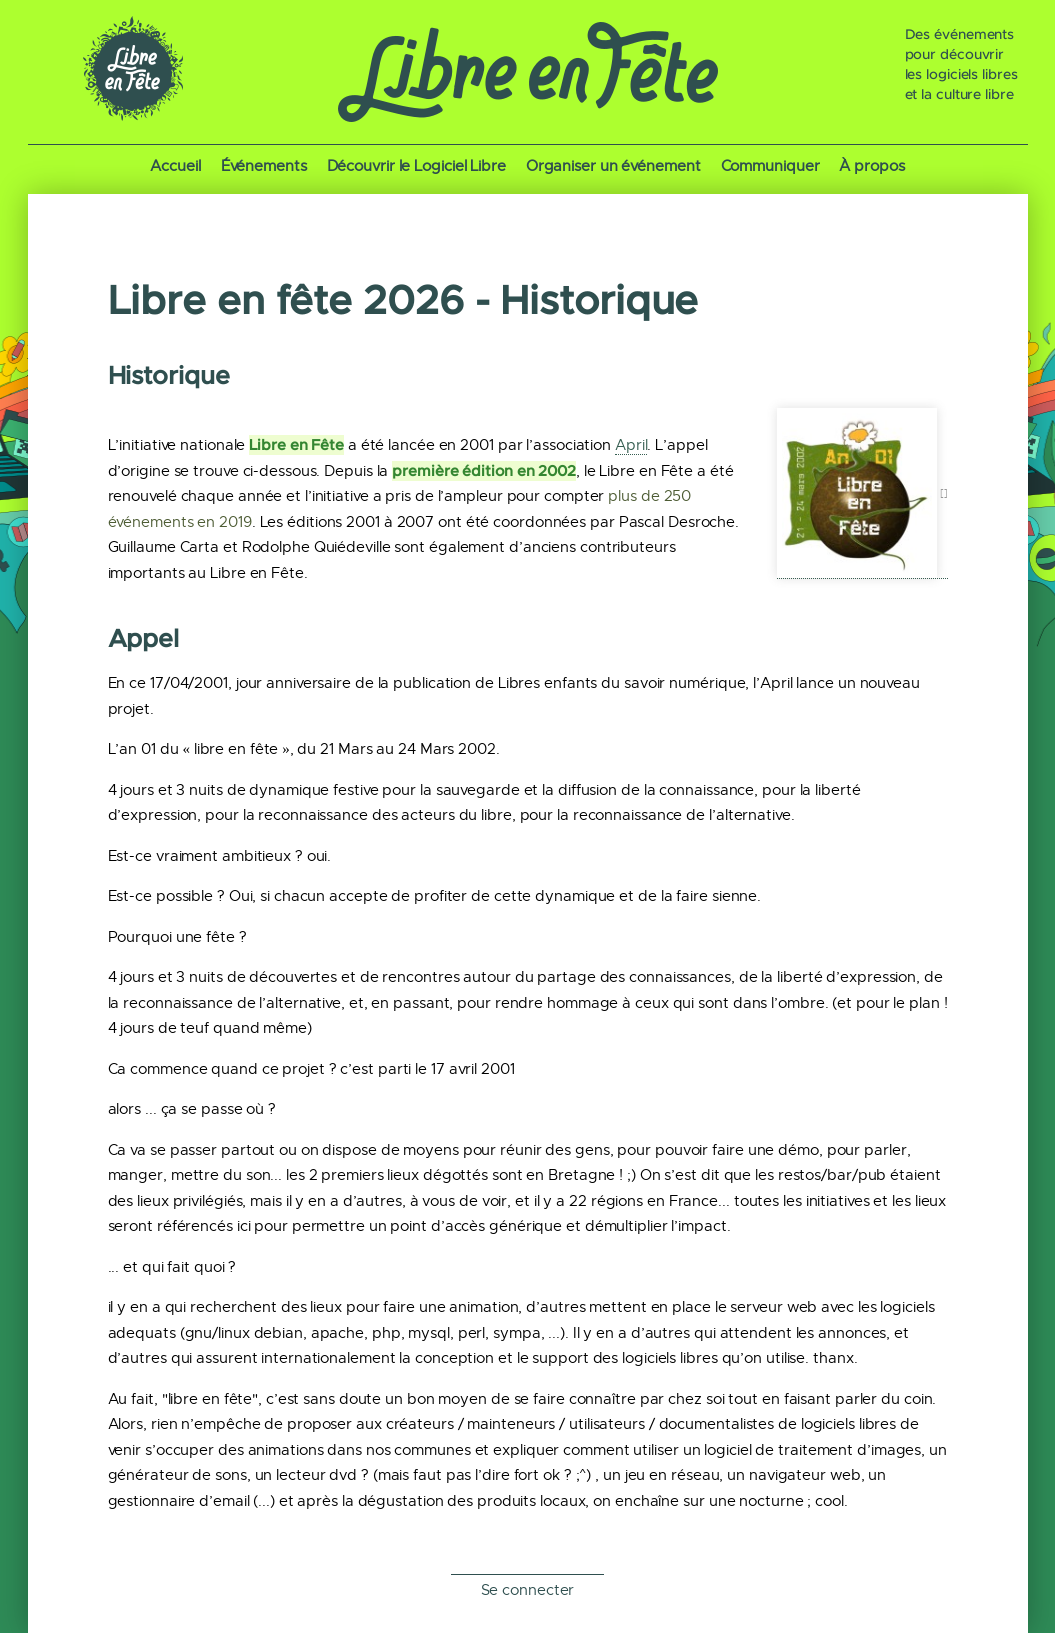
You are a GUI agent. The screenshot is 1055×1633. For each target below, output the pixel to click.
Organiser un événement (613, 166)
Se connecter (528, 1590)
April (631, 445)
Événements (264, 166)
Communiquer (770, 166)
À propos (871, 166)
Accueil (175, 166)
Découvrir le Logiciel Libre (416, 166)
